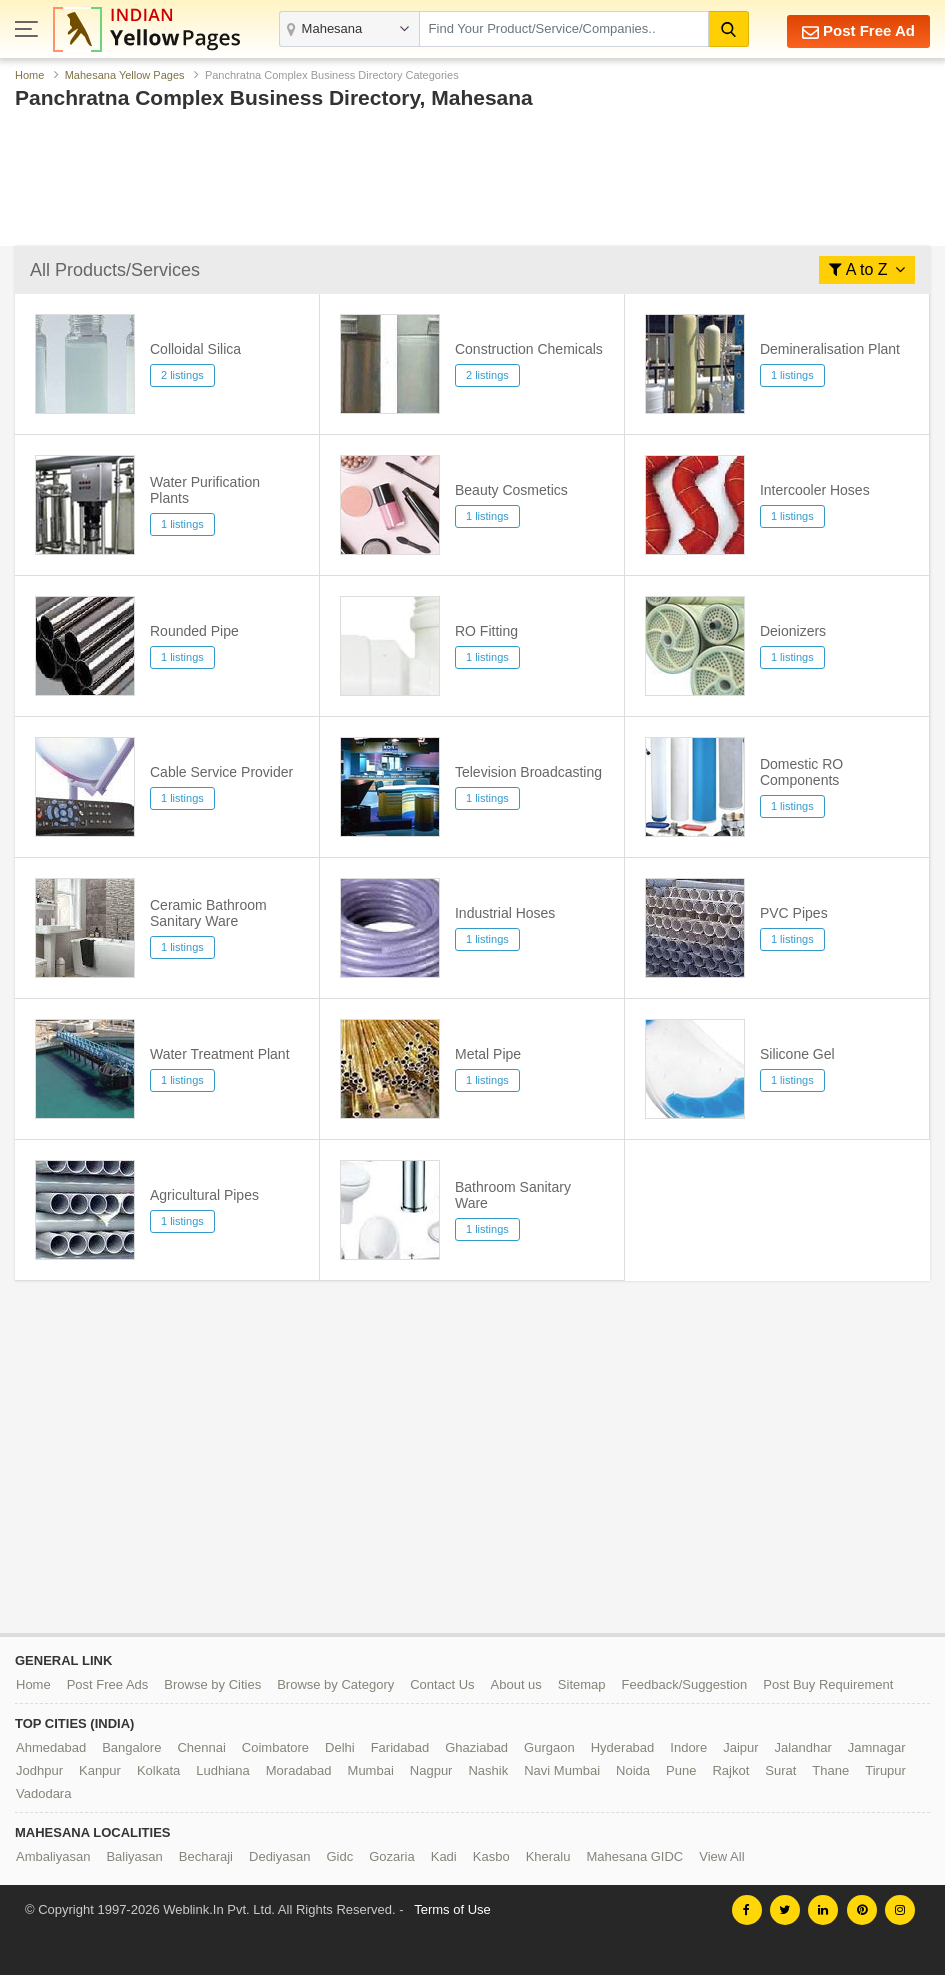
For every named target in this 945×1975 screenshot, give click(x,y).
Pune (681, 1770)
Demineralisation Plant (830, 349)
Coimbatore (275, 1747)
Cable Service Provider (221, 772)
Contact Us (442, 1684)
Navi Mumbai (562, 1770)
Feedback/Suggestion (685, 1684)
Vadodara (43, 1793)
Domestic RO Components (801, 772)
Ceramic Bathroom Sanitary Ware (208, 913)
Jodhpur (39, 1770)
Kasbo (491, 1856)
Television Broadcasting (528, 772)
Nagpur (431, 1770)
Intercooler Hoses (815, 490)
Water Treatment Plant (220, 1054)
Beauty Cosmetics (511, 490)
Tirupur (885, 1770)
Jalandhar (803, 1747)
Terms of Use (452, 1909)
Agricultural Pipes (204, 1195)
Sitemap (582, 1684)
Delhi (340, 1747)
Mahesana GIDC (634, 1856)
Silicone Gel (797, 1054)
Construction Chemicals (529, 349)
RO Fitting (486, 631)
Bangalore (131, 1747)
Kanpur (100, 1770)
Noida (633, 1770)
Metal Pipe (488, 1054)
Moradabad (299, 1770)
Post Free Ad (858, 31)
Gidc (339, 1856)
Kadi (444, 1856)
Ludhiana (223, 1770)
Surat (780, 1770)
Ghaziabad (476, 1747)
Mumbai (371, 1770)
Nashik (488, 1770)
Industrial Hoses (505, 913)
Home (29, 75)
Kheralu (548, 1856)
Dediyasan (279, 1856)
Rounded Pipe (194, 631)
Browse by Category (335, 1684)
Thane (830, 1770)
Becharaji (206, 1856)
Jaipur (740, 1747)
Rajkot (730, 1770)
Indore (688, 1747)
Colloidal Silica (195, 349)
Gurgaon (549, 1747)
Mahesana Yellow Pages (125, 75)
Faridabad (400, 1747)
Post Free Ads (108, 1684)
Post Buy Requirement (828, 1684)
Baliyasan (134, 1856)
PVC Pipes (794, 913)
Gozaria (392, 1856)
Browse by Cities (212, 1684)
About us (516, 1684)
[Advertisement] (472, 183)
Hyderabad (623, 1747)
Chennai (201, 1747)
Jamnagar (877, 1747)
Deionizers (793, 631)
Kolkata (158, 1770)
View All (721, 1856)
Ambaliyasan (53, 1856)
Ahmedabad (51, 1747)
